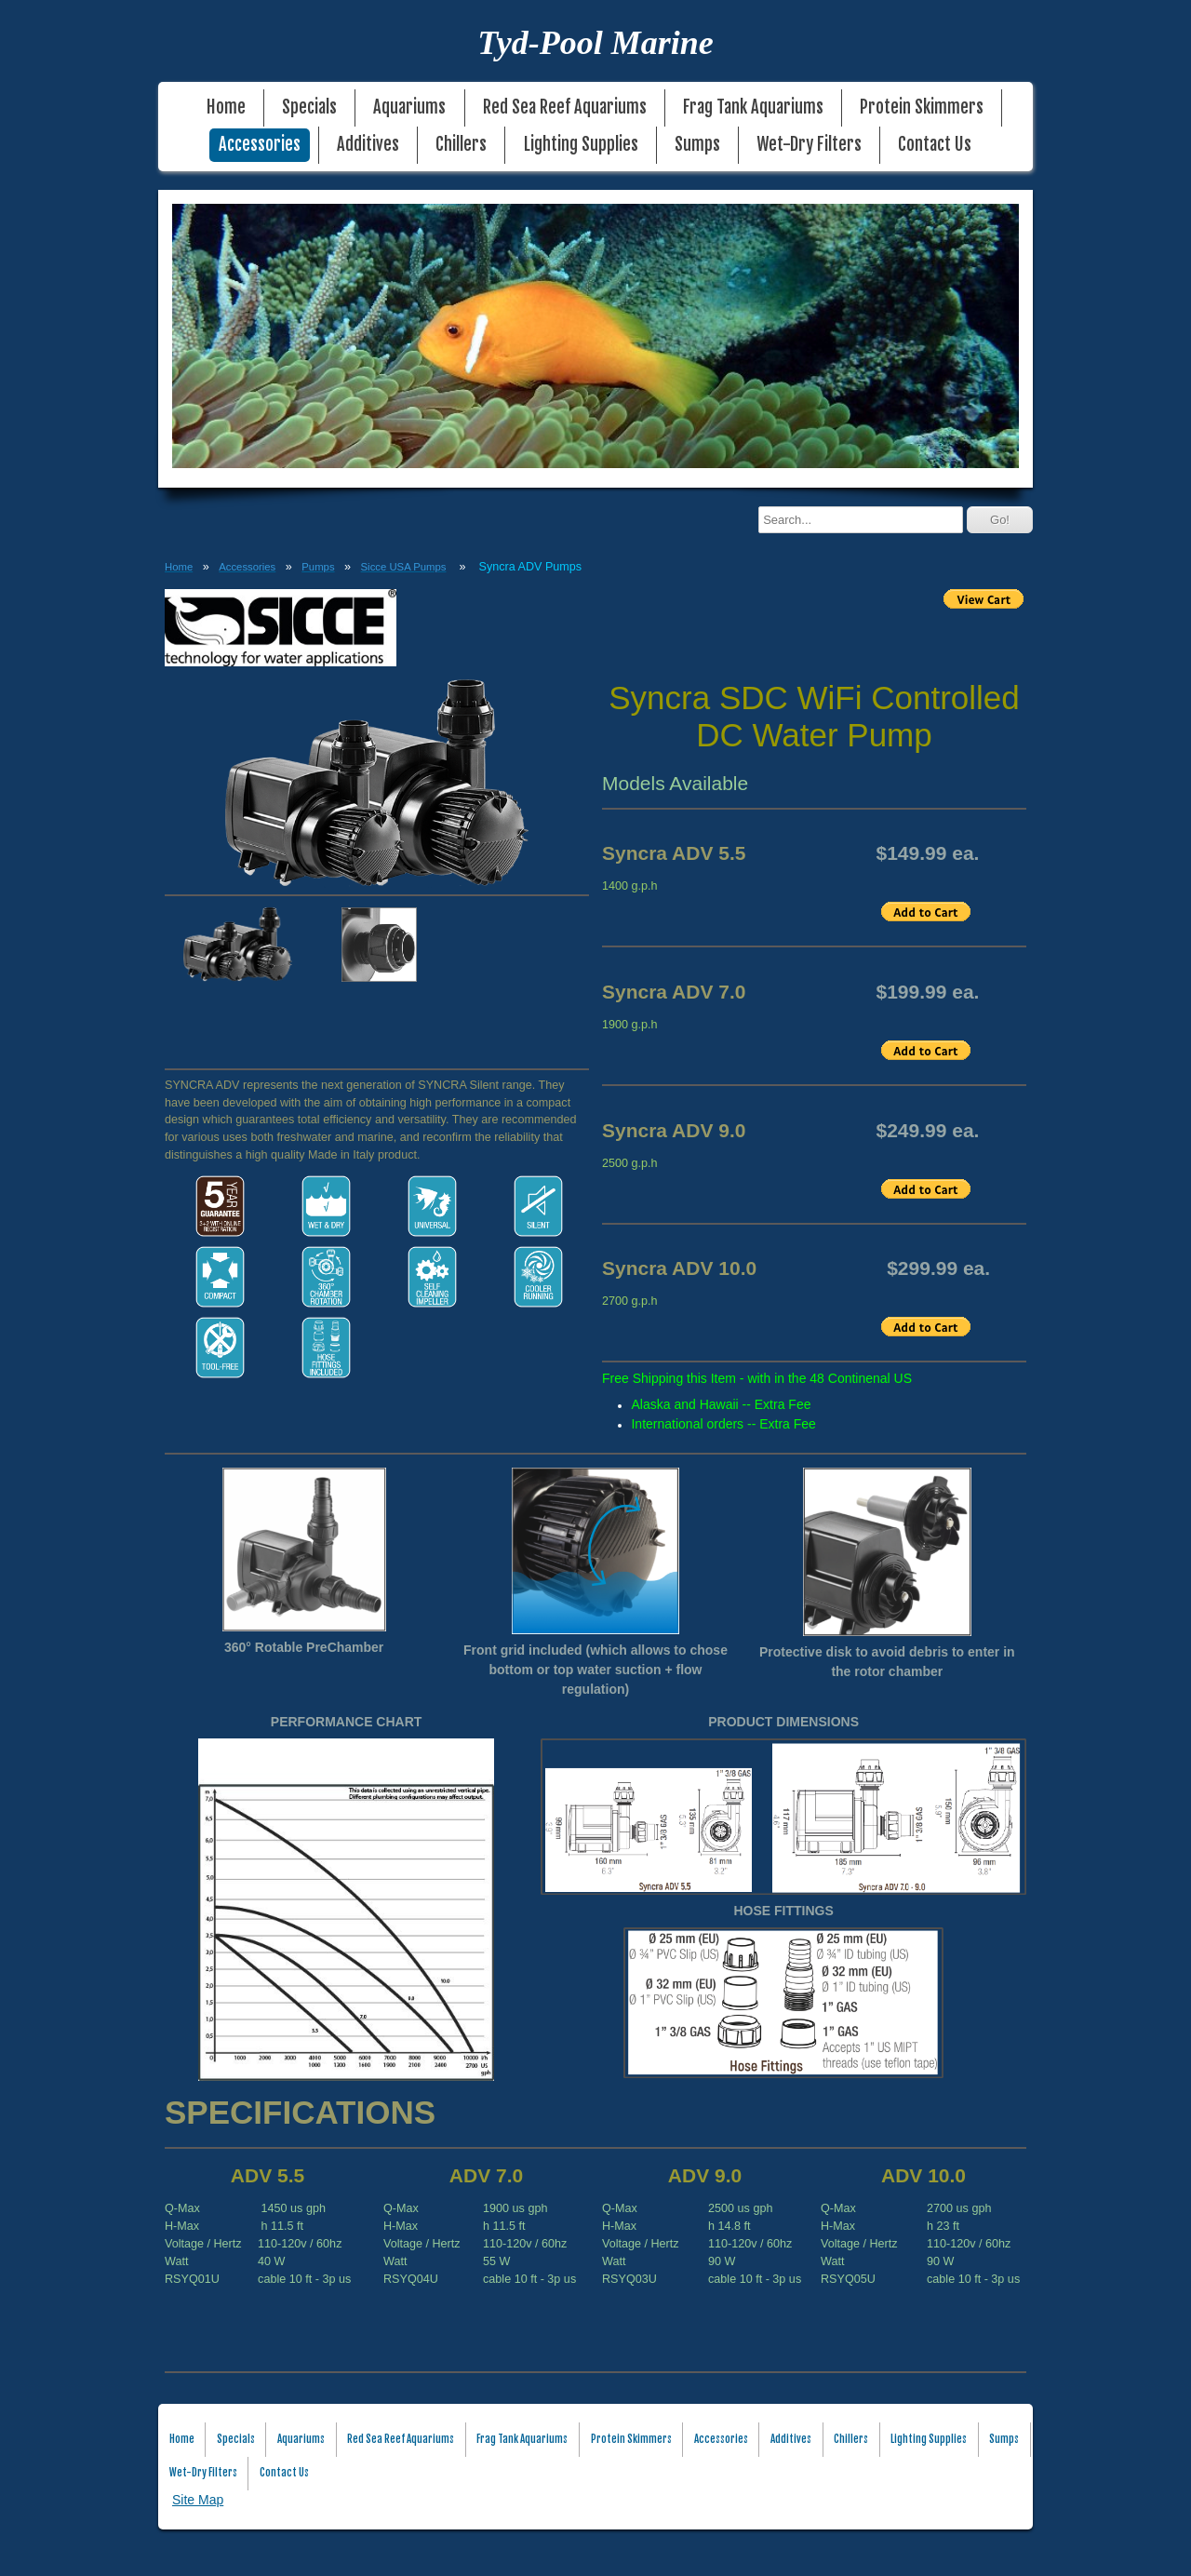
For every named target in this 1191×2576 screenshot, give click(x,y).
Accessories (260, 144)
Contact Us (934, 144)
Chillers (461, 144)
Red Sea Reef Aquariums (565, 107)
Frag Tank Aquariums (753, 107)
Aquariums (409, 107)
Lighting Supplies (581, 144)
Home (226, 107)
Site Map (197, 2499)
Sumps (697, 144)
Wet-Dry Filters (809, 144)
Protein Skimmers (922, 107)
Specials (309, 107)
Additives (368, 144)
